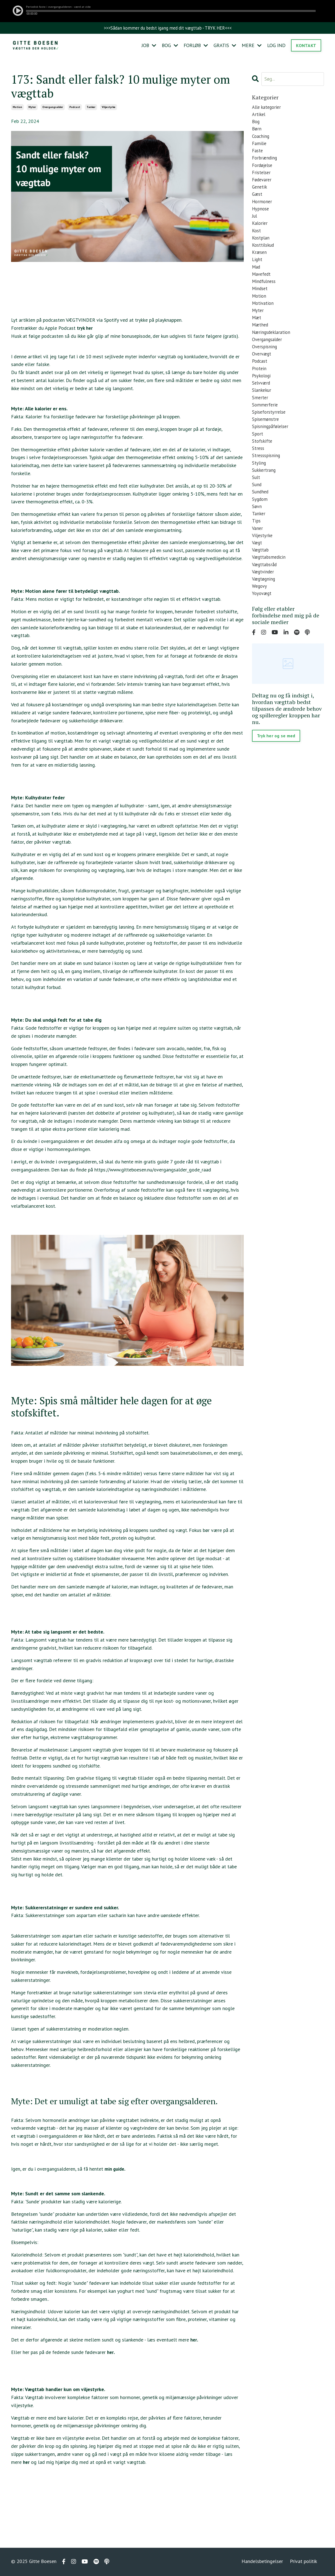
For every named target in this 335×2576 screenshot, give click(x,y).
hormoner (262, 212)
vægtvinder (264, 618)
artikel (259, 116)
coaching (261, 140)
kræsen (260, 268)
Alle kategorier (268, 108)
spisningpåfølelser (271, 459)
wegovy (260, 634)
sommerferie (265, 435)
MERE (251, 46)
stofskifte (262, 475)
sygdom (260, 539)
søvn (257, 547)
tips (256, 563)
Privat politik (303, 2562)
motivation (263, 323)
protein (259, 395)
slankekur (262, 419)
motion (17, 108)
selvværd (262, 411)
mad (256, 283)
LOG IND (276, 46)
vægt (257, 587)
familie (260, 148)
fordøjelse (263, 172)
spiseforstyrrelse (270, 443)
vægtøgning (265, 627)
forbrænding (265, 164)
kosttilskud (264, 260)
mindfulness (265, 300)
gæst (257, 204)
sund (257, 523)
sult (256, 515)
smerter (260, 427)
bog (256, 124)
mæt (257, 339)
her (193, 2340)
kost (257, 244)
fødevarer (263, 188)
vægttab (261, 595)
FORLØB (194, 46)
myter (32, 108)
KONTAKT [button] (306, 46)
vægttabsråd (265, 610)
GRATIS (224, 46)
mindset (260, 308)
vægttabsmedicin (270, 602)
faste (258, 156)
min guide (115, 2169)
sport (258, 467)
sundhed (261, 531)
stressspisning (267, 491)
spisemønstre (266, 451)
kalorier (260, 236)
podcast (74, 108)
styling (259, 499)
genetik (260, 196)
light (257, 276)
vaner (258, 571)
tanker (91, 108)
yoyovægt (262, 642)
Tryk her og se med (277, 785)
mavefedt (262, 291)
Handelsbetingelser (262, 2562)
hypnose (261, 220)
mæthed (261, 347)
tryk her (85, 329)
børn (257, 132)
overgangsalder (52, 108)
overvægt (262, 379)
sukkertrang (264, 507)
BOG (168, 46)
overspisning (265, 371)
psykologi (262, 403)
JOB (147, 46)
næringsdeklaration (273, 355)
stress (258, 483)
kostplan (261, 252)
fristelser (262, 180)
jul (255, 228)
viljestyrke (108, 108)
